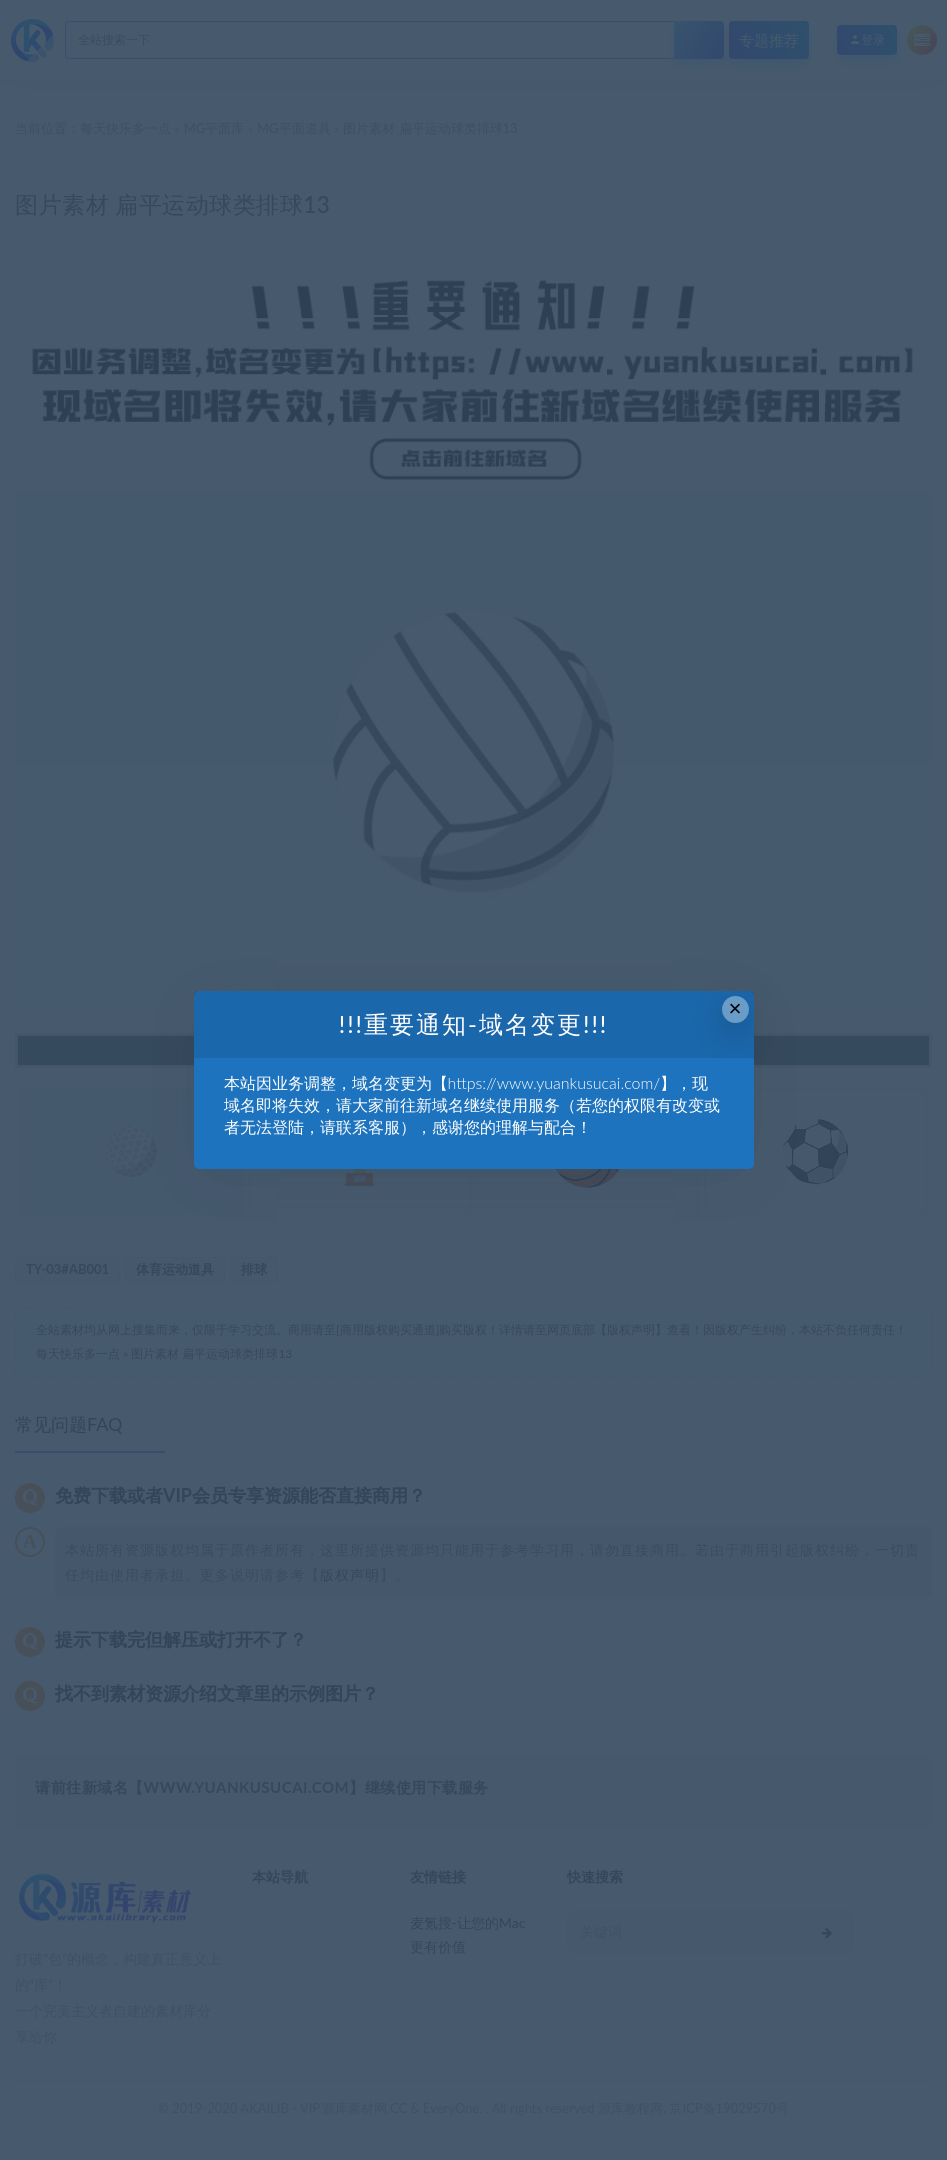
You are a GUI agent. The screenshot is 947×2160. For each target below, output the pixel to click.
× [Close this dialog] (735, 1008)
